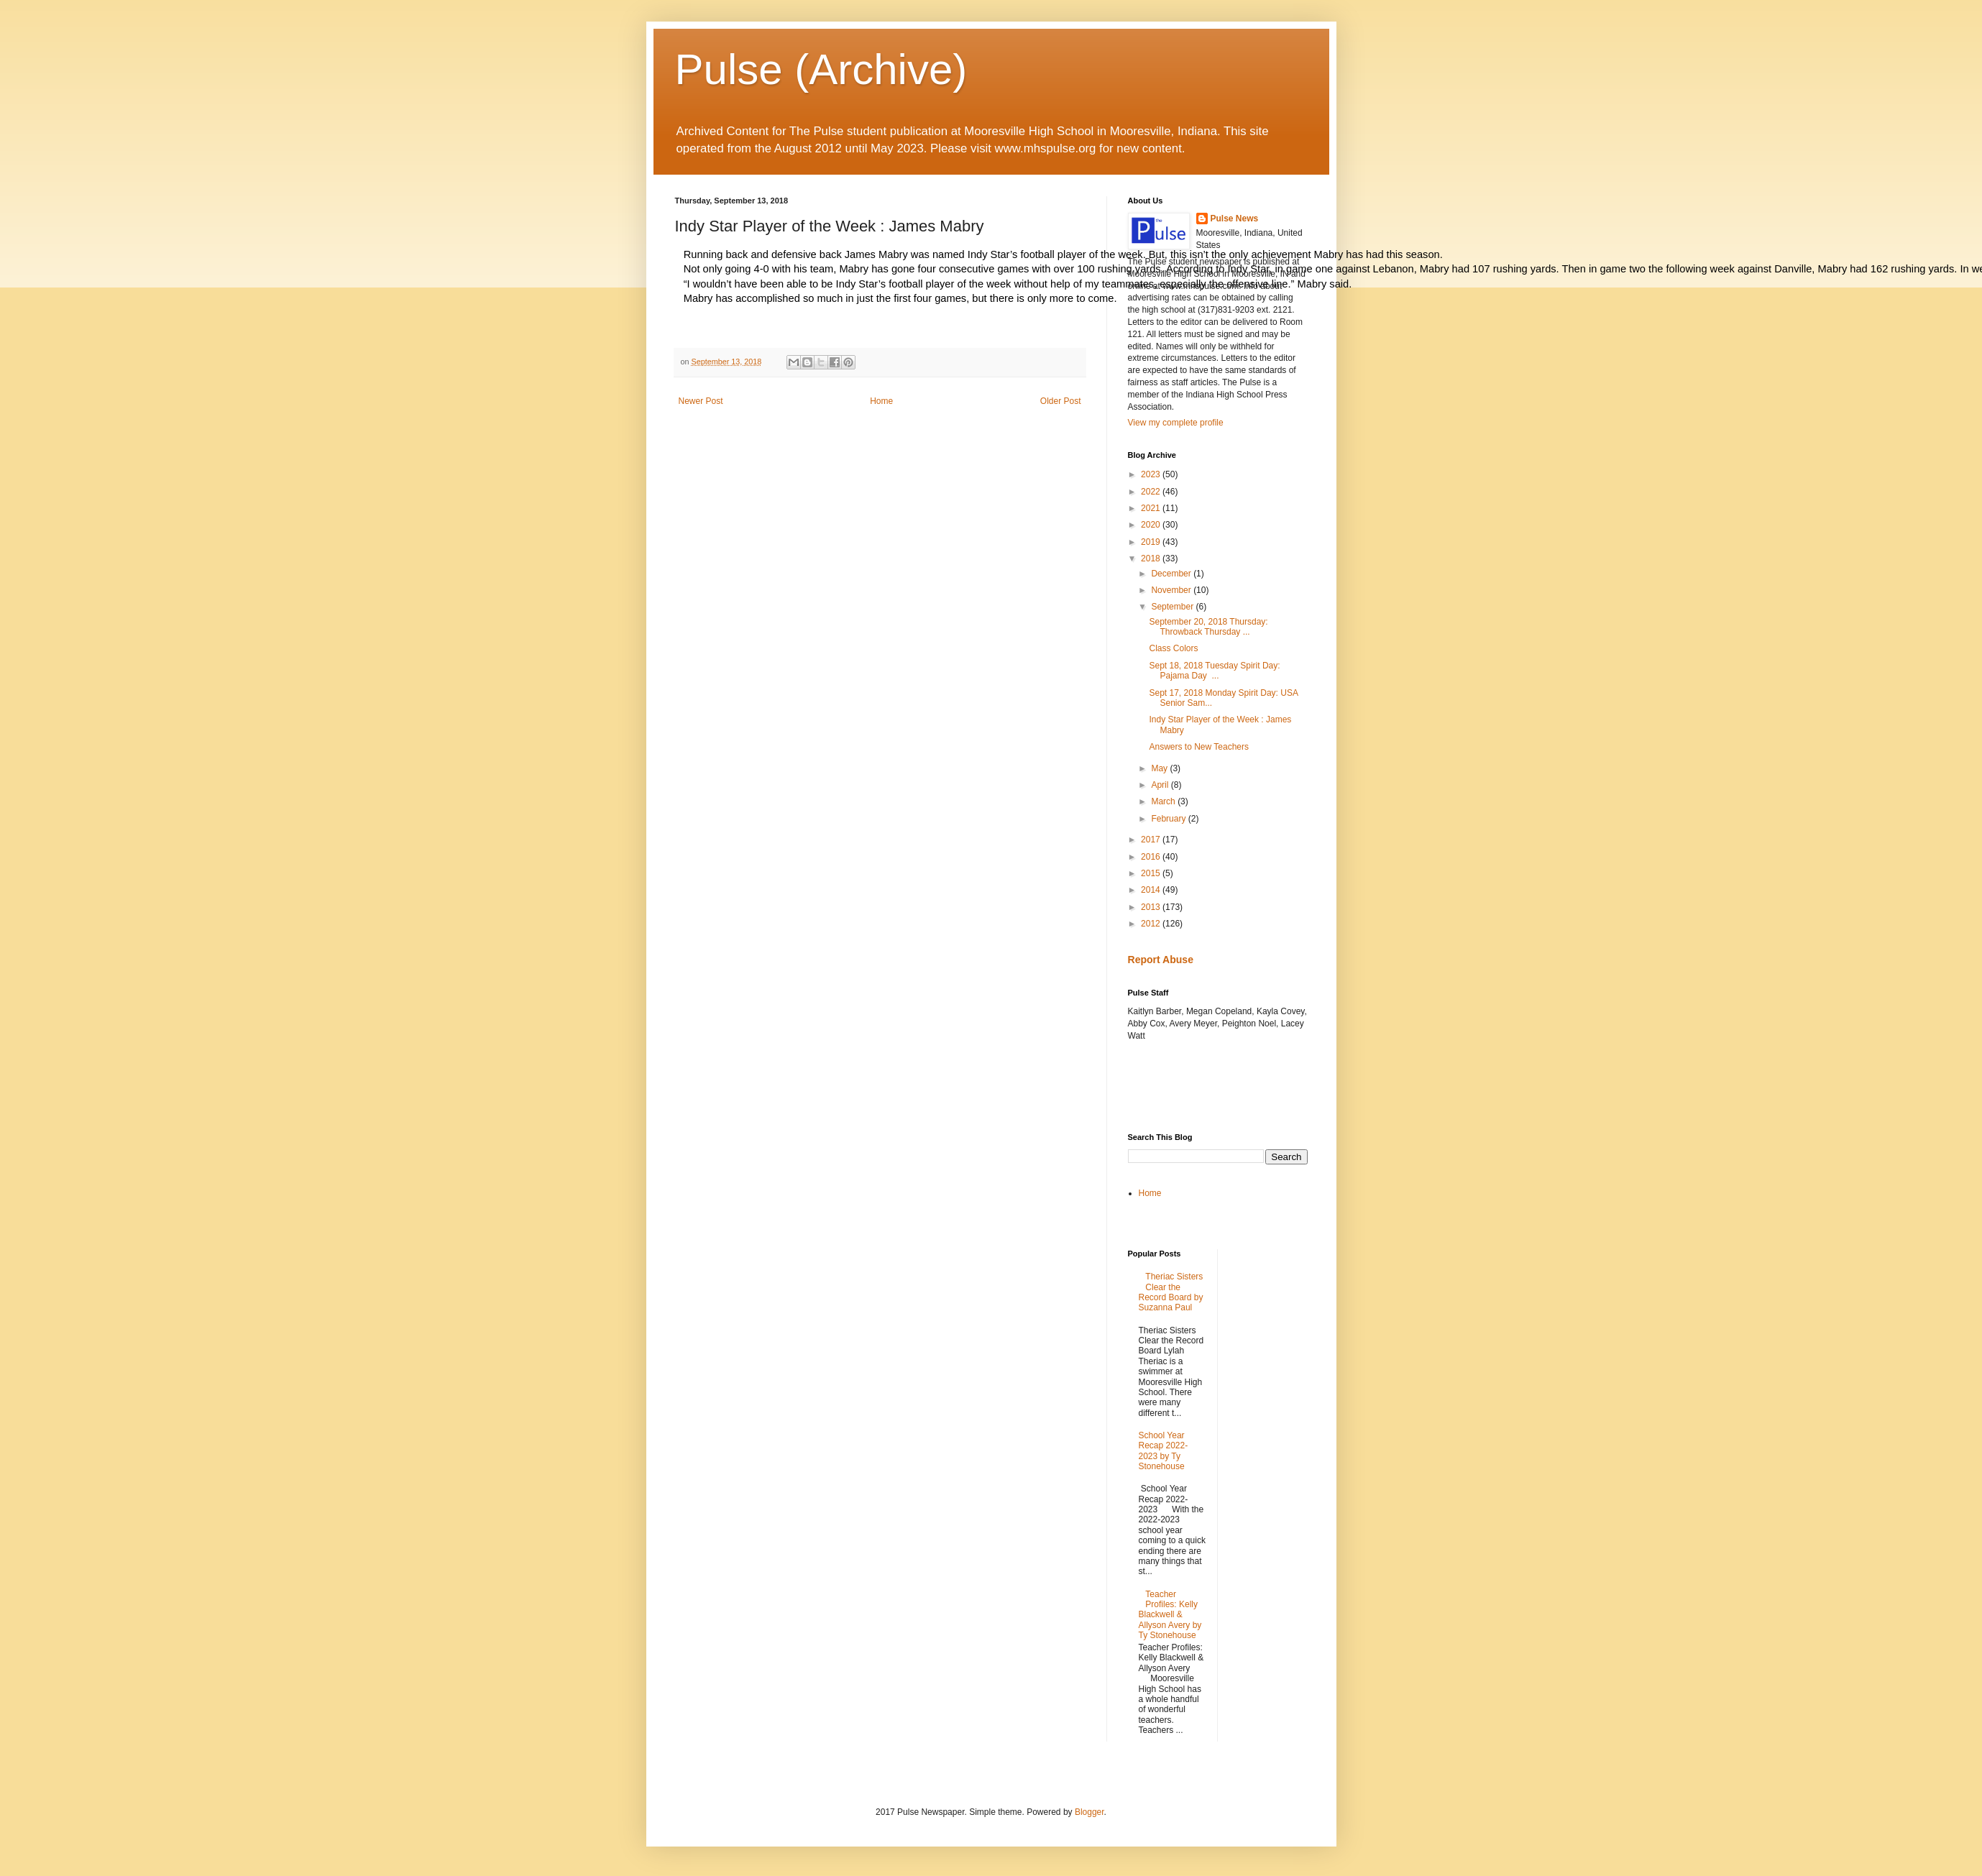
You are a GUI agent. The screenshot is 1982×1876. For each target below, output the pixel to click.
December (1172, 574)
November (1172, 590)
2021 (1151, 508)
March (1164, 801)
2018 (1151, 558)
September (1173, 607)
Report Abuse (1160, 959)
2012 (1151, 924)
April (1160, 785)
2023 (1151, 474)
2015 (1151, 873)
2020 (1151, 525)
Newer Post (701, 401)
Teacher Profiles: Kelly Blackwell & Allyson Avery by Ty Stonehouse (1170, 1615)
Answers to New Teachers (1199, 747)
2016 (1151, 857)
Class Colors (1173, 648)
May (1160, 768)
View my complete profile (1176, 423)
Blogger (1089, 1812)
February (1169, 819)
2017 (1151, 839)
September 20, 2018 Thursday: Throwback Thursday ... (1208, 627)
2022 (1151, 492)
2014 (1151, 890)
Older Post (1060, 401)
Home (881, 401)
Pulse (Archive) (821, 69)
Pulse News (1235, 218)
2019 (1151, 542)
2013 (1151, 907)
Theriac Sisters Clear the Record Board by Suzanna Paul (1171, 1292)
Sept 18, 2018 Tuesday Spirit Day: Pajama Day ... (1214, 671)
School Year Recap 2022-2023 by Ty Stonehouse (1163, 1450)
